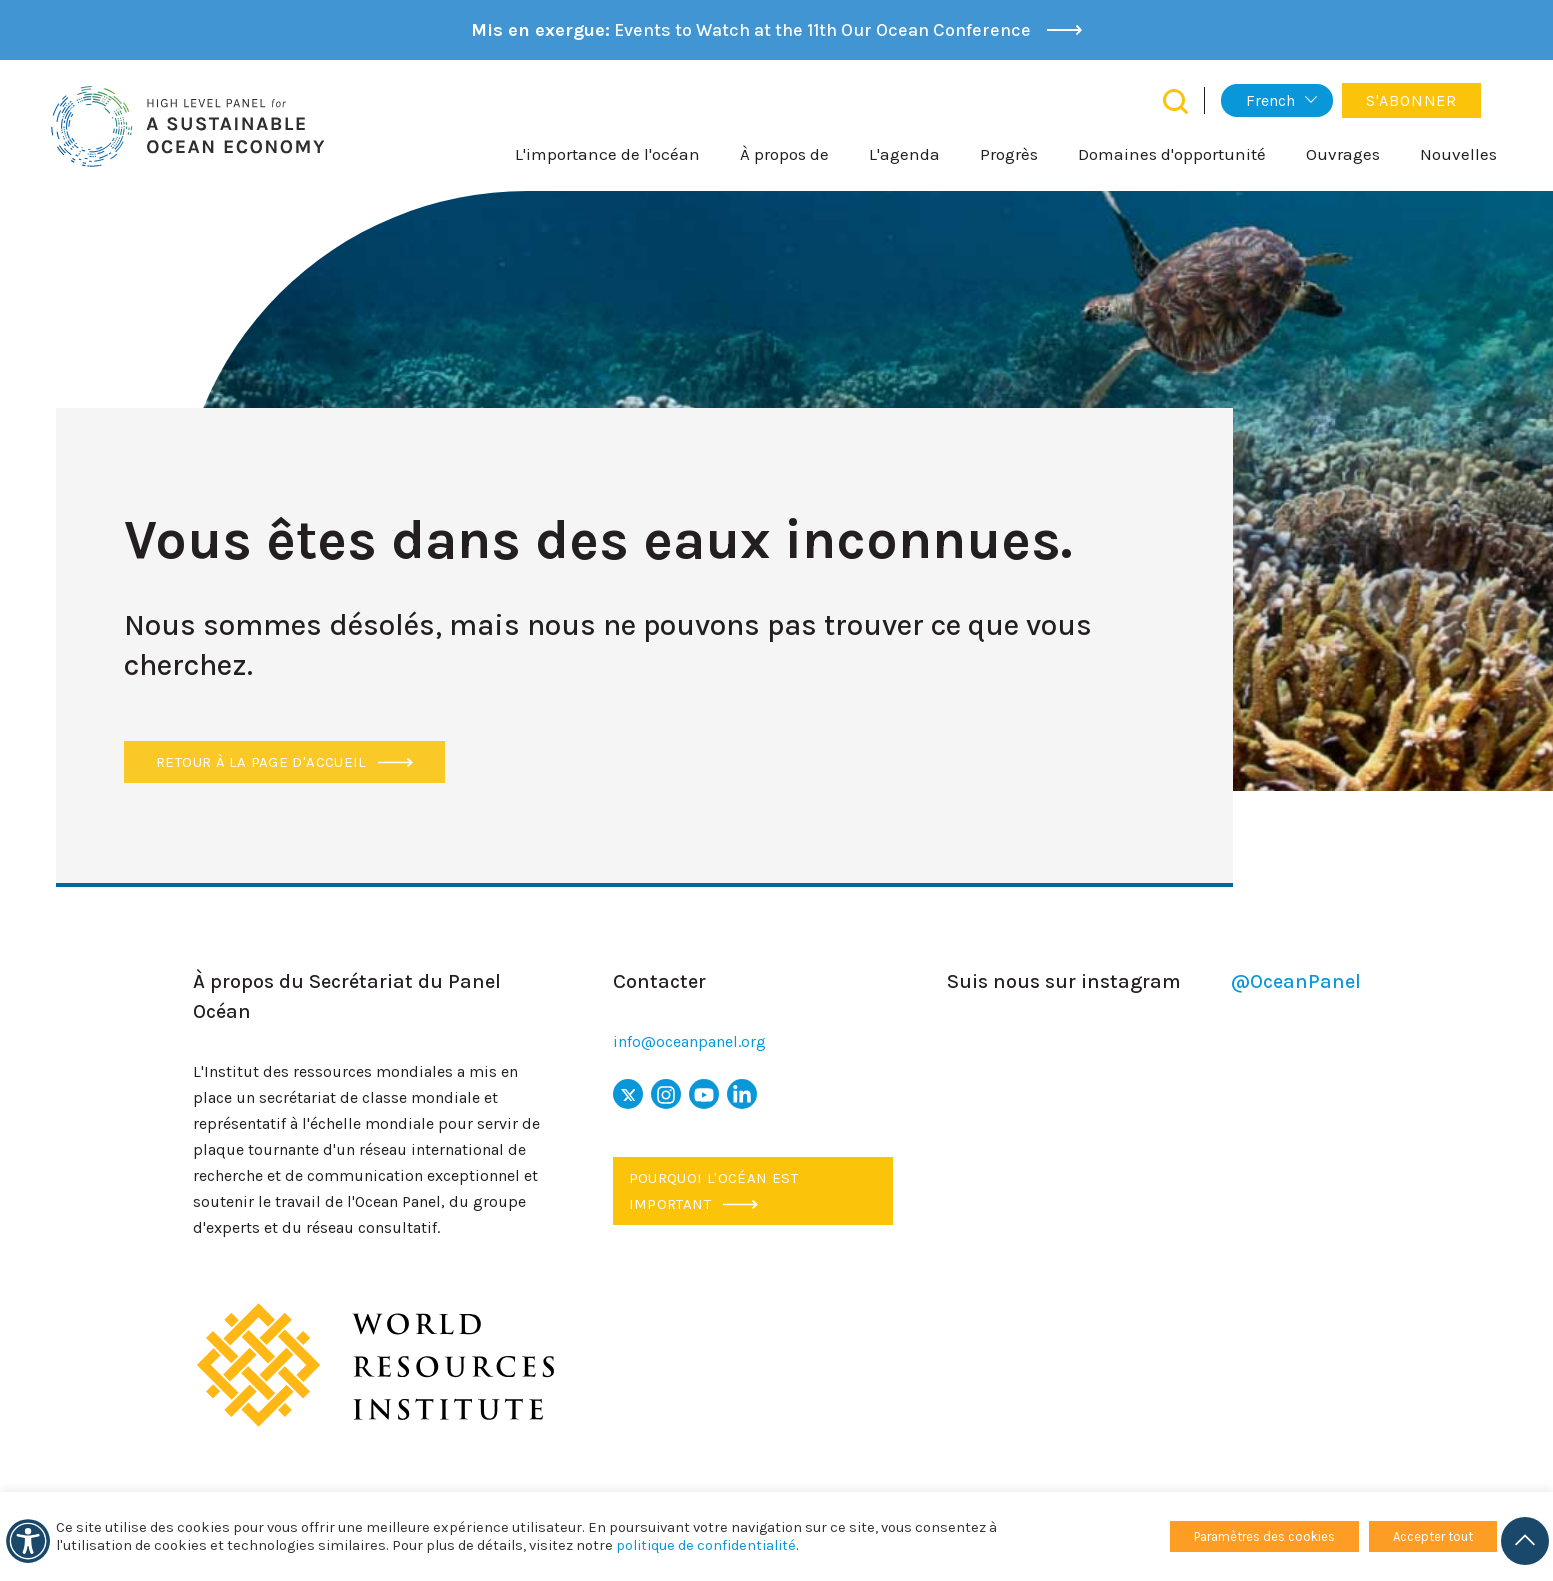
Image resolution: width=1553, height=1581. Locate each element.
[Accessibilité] (28, 1541)
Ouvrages (1343, 154)
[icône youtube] (704, 1094)
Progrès (1009, 154)
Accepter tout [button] (1433, 1536)
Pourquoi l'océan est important (714, 1191)
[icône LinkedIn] (742, 1094)
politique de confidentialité (706, 1545)
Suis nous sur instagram (1153, 982)
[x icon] (628, 1094)
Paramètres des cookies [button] (1264, 1536)
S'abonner (1411, 100)
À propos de (784, 154)
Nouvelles (1458, 154)
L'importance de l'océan (607, 154)
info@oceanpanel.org (689, 1041)
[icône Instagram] (666, 1094)
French (1270, 100)
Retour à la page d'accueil (284, 762)
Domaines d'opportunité (1172, 154)
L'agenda (904, 154)
